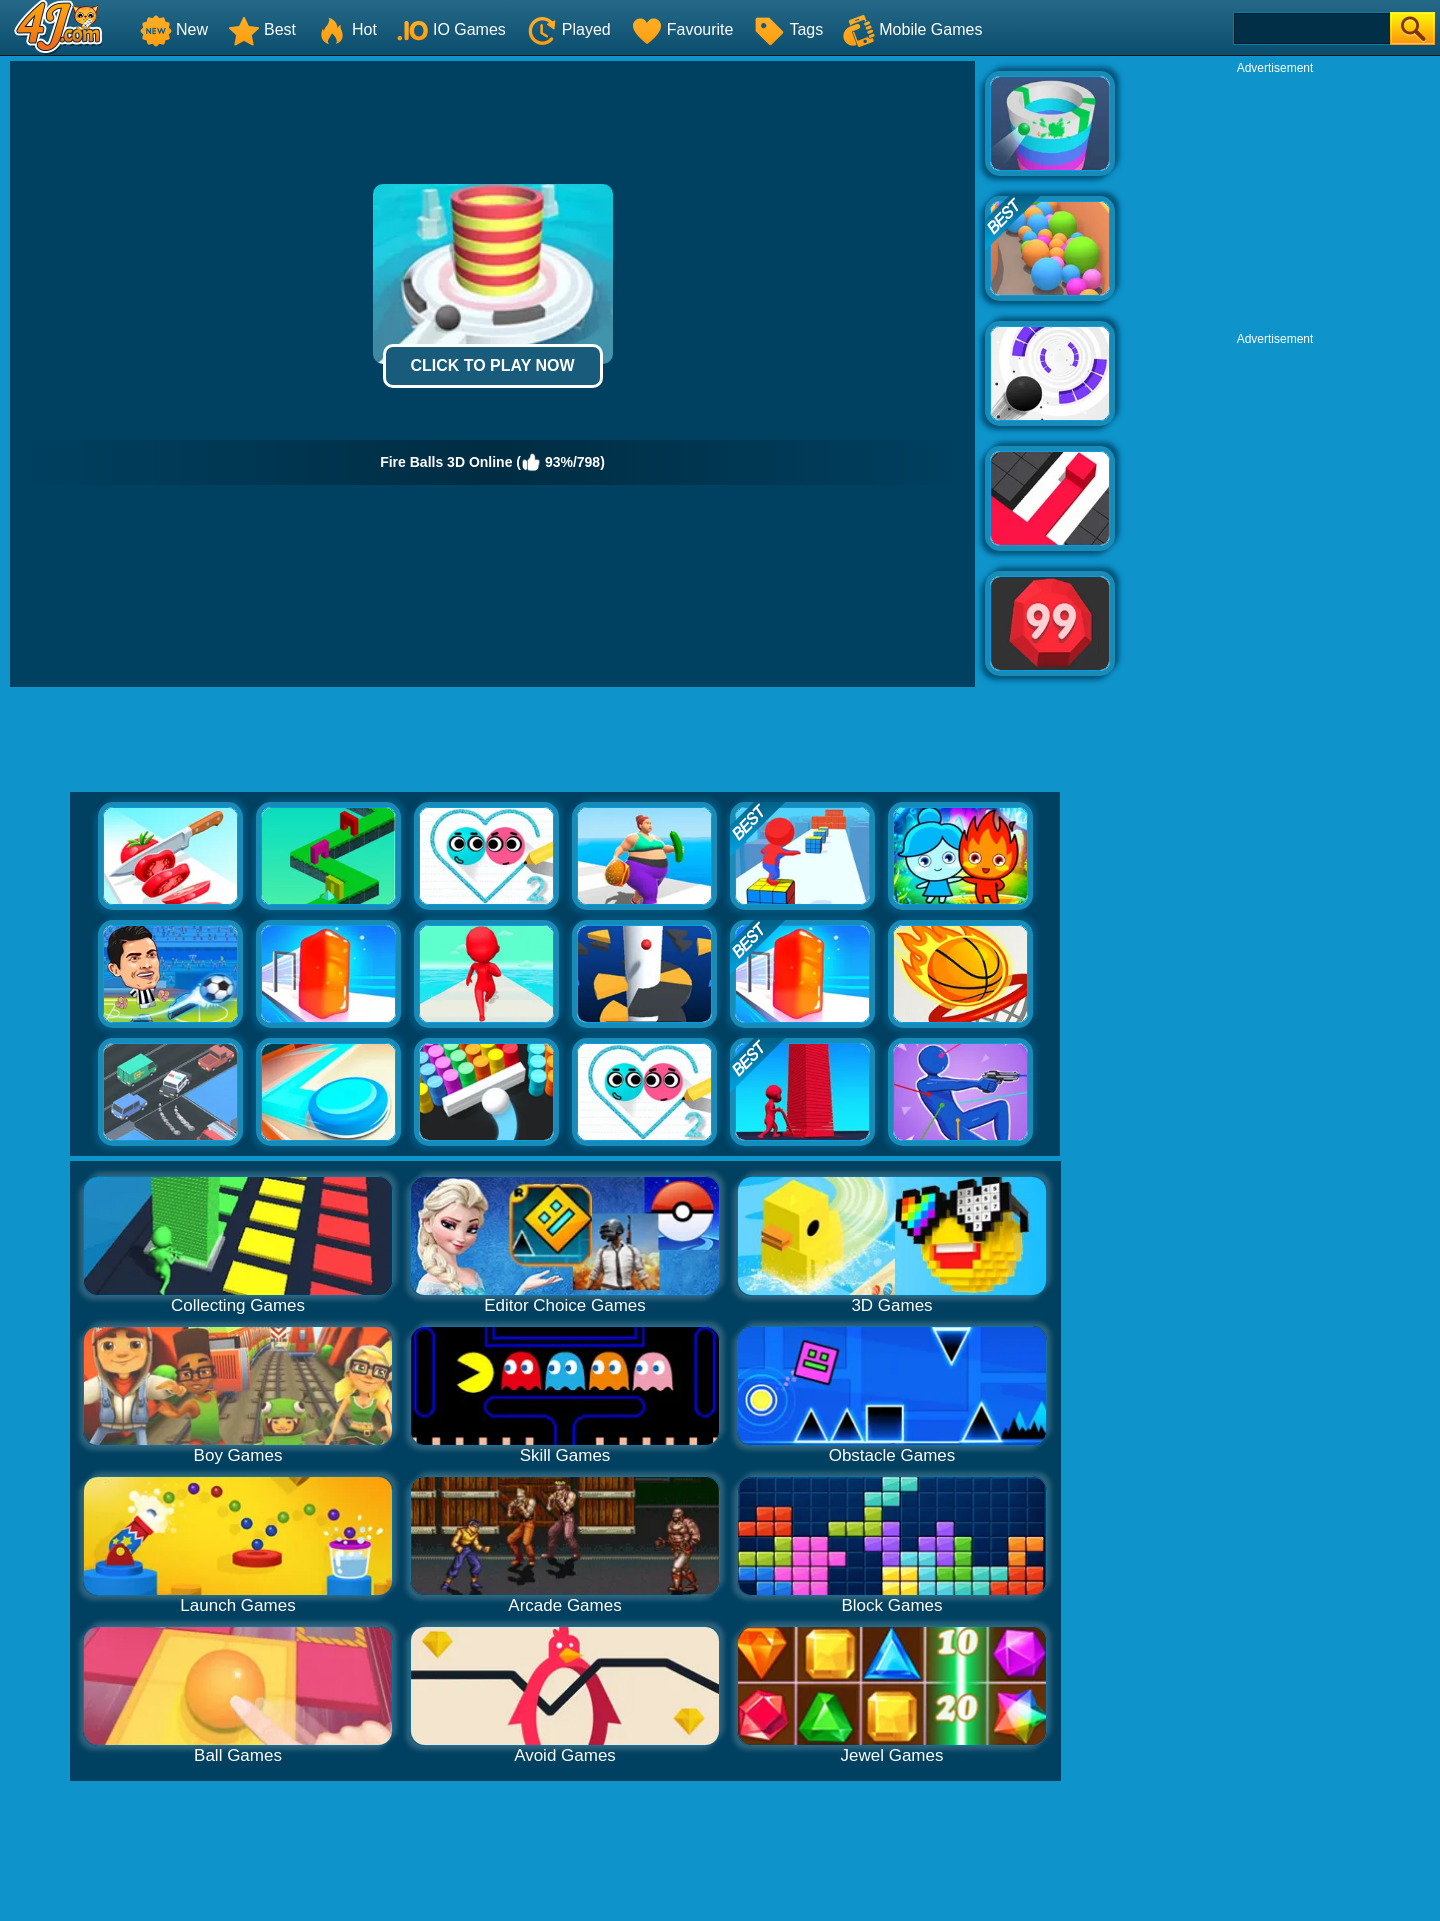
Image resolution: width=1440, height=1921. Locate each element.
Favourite (682, 29)
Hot (346, 29)
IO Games (451, 29)
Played (568, 29)
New (174, 29)
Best (262, 29)
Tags (788, 29)
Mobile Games (912, 29)
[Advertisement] (1275, 201)
